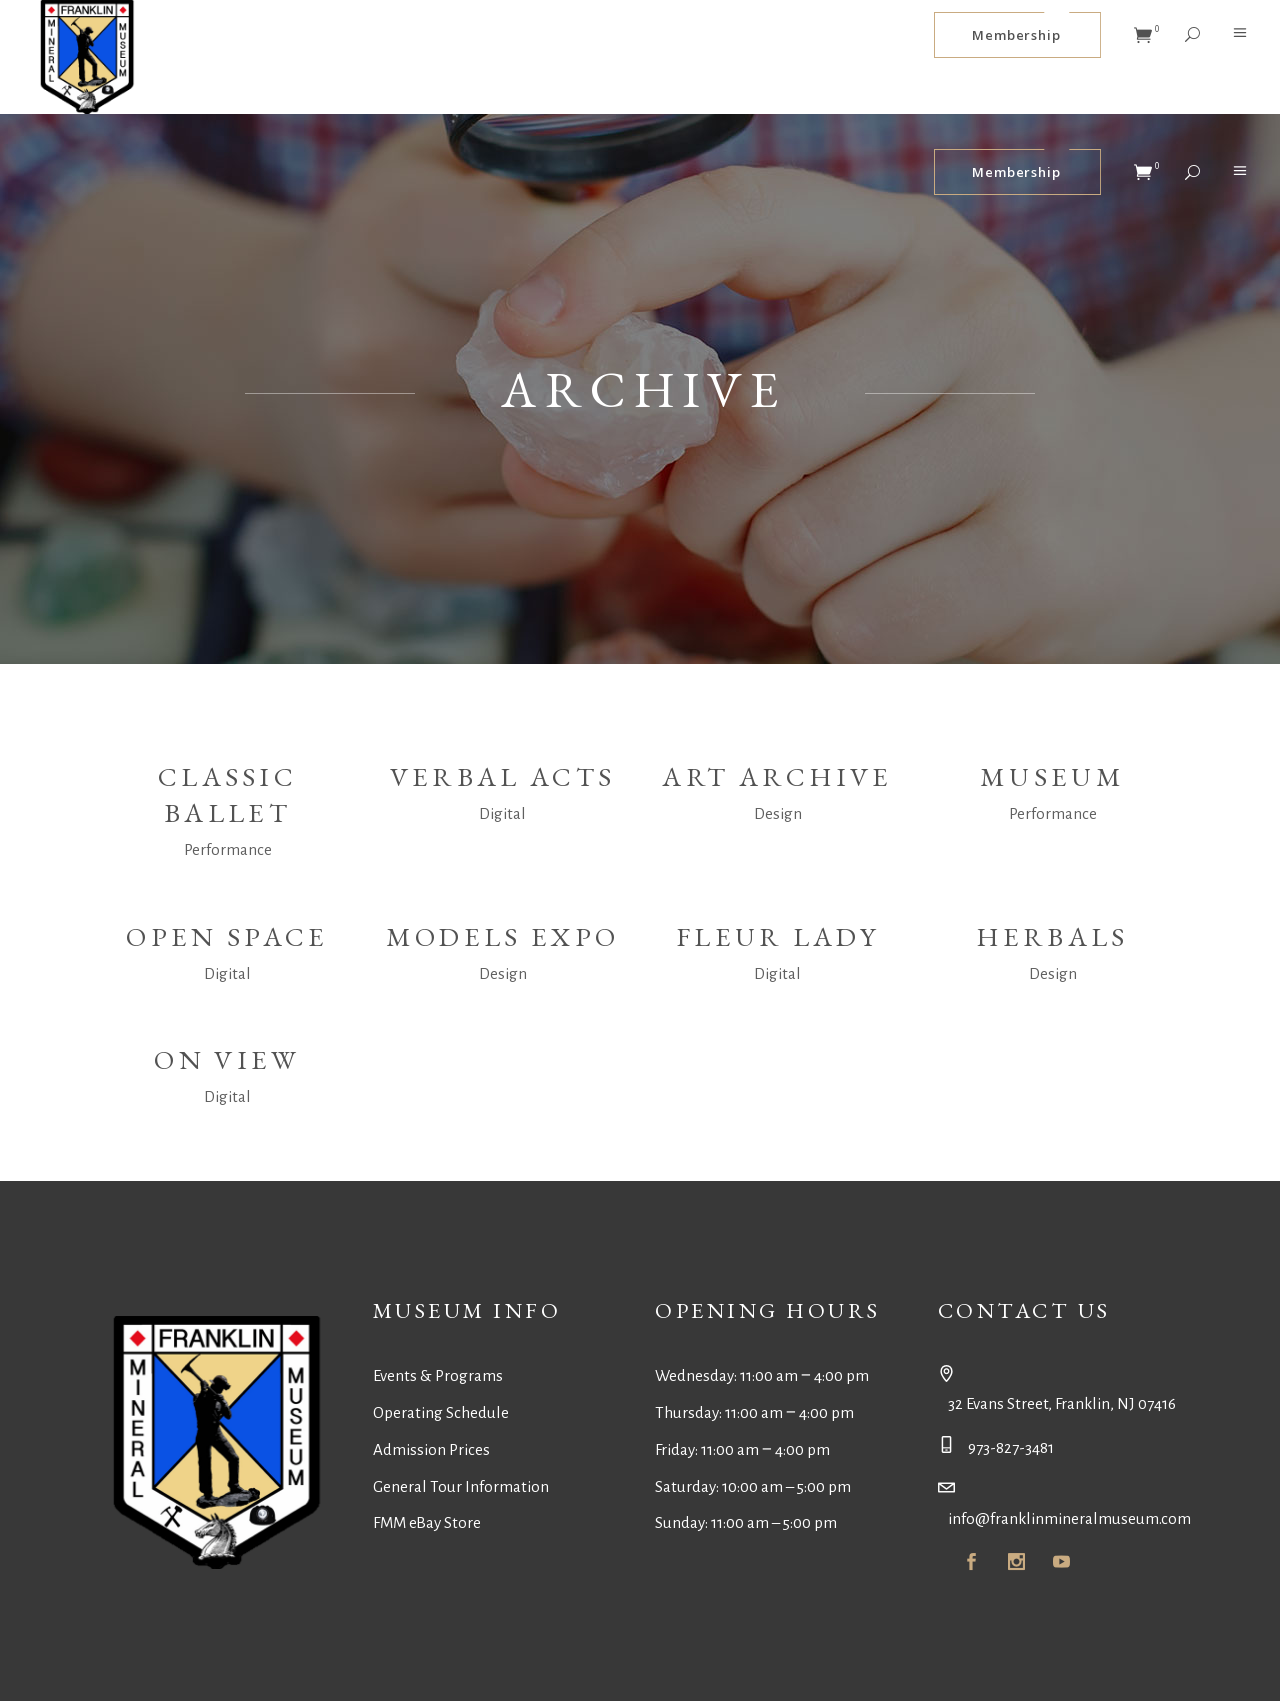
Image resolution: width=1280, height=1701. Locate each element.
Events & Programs (438, 1375)
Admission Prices (431, 1449)
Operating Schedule (441, 1412)
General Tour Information (461, 1486)
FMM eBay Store (427, 1522)
